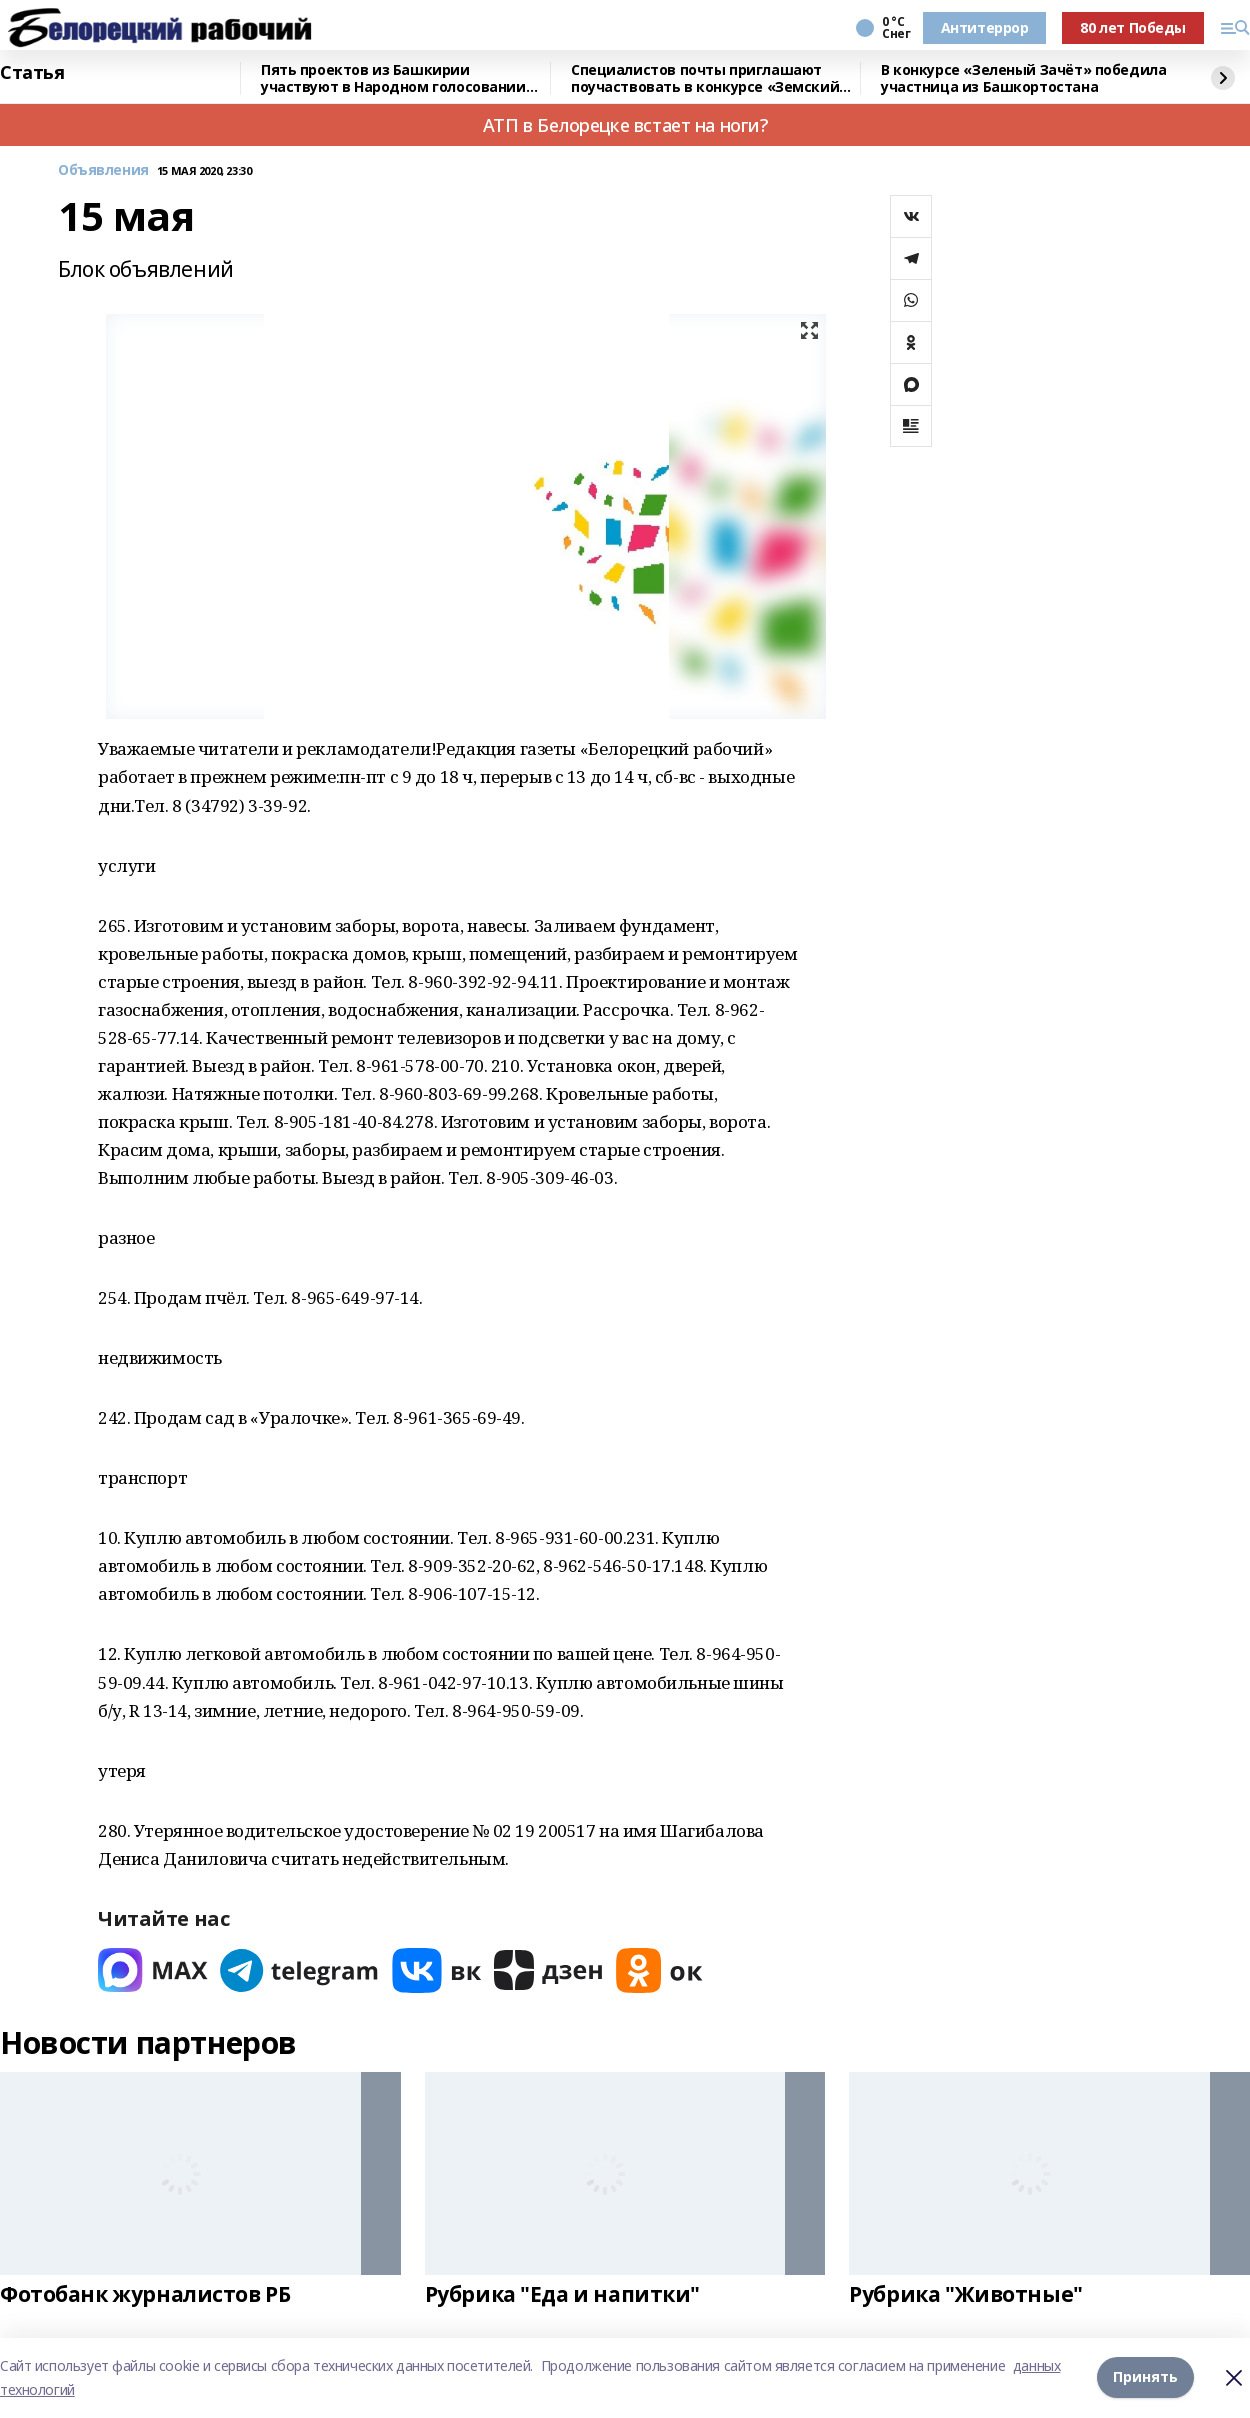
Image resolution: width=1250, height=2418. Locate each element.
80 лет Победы (1133, 27)
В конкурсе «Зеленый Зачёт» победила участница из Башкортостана (1023, 78)
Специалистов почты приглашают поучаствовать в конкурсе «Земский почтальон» (705, 78)
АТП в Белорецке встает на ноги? (625, 125)
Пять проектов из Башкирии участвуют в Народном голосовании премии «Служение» (393, 78)
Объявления (103, 170)
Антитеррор (985, 27)
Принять (1145, 2377)
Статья (32, 73)
